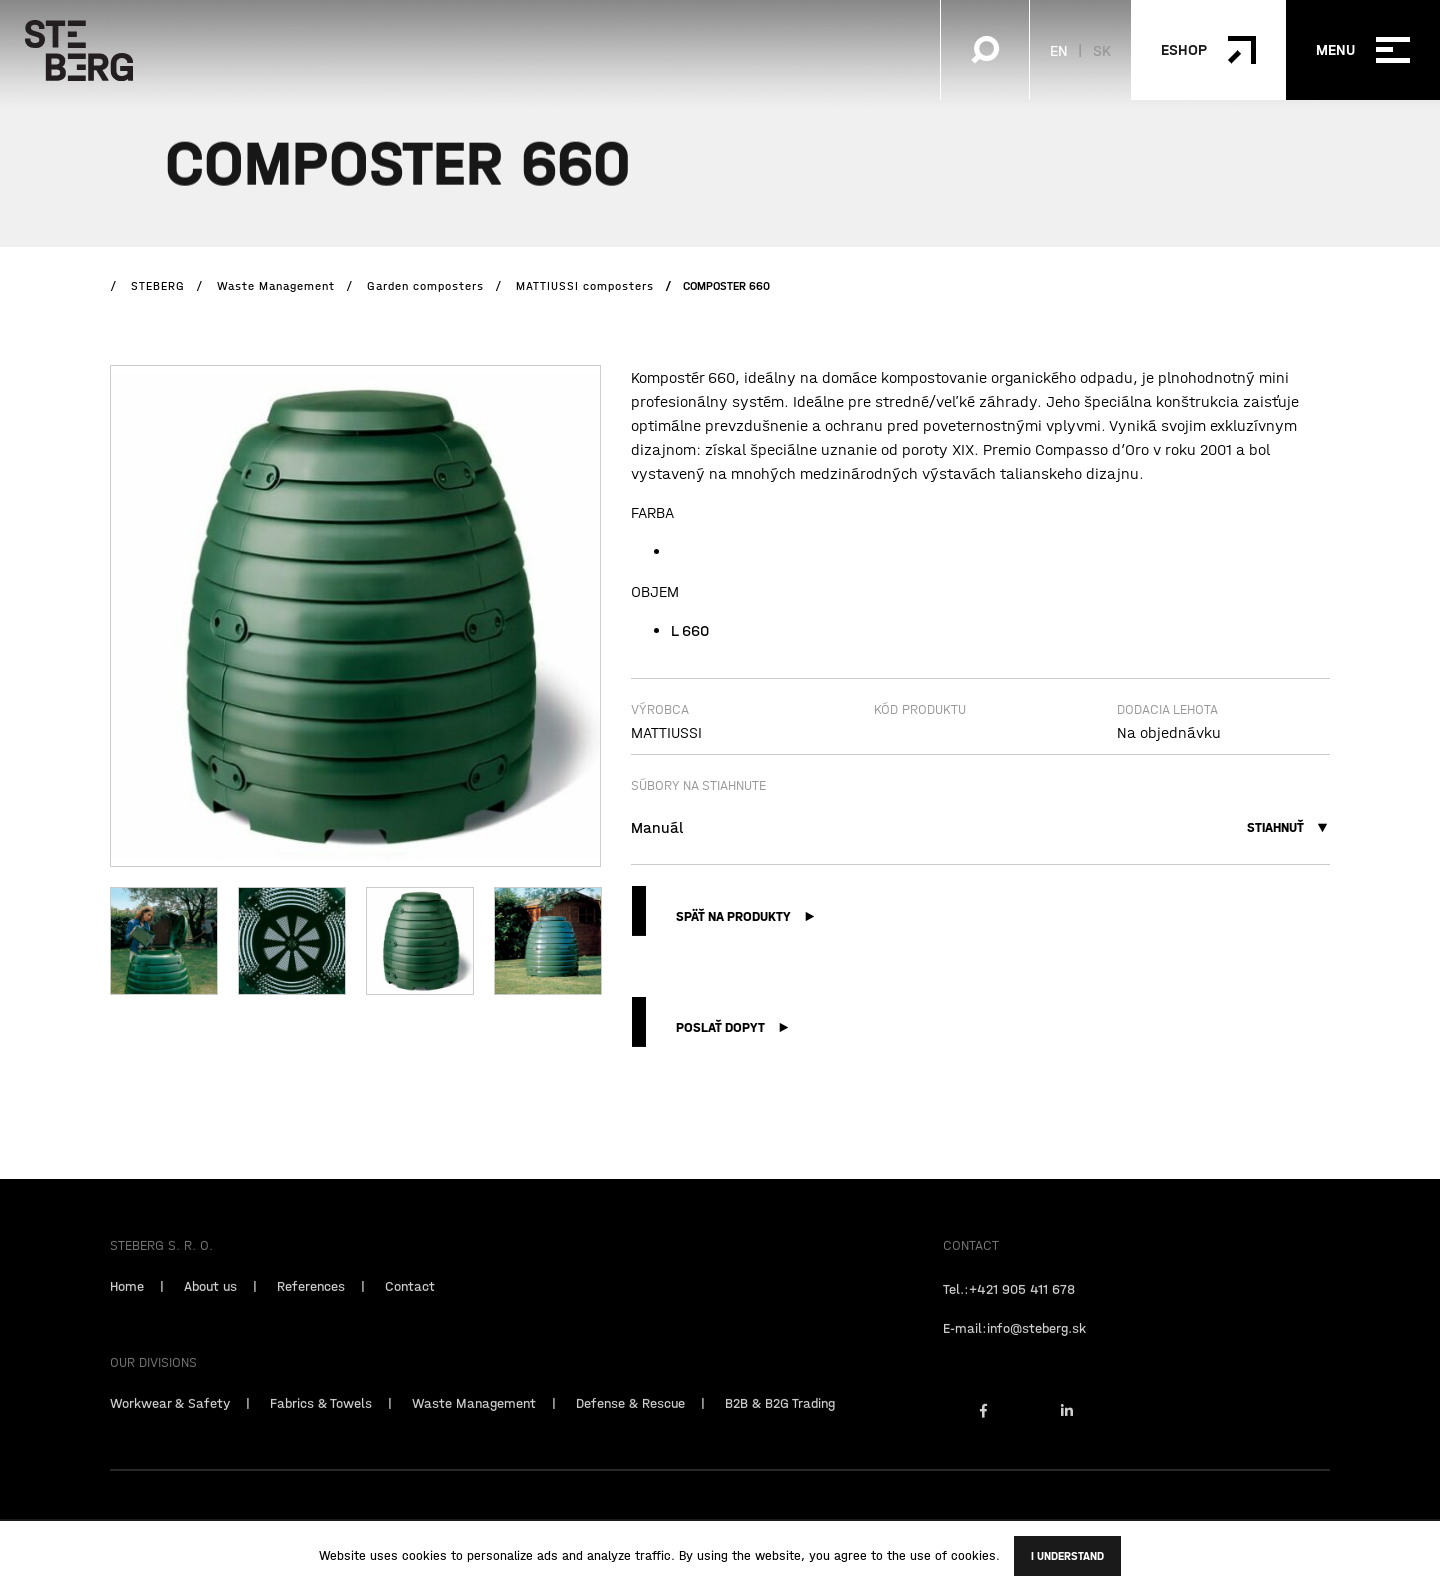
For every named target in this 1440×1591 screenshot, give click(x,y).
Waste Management (474, 1423)
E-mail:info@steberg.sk (1014, 1348)
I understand (1067, 1556)
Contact (410, 1306)
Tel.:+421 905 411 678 (1009, 1309)
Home (127, 1306)
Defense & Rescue (630, 1423)
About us (210, 1306)
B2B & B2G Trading (780, 1423)
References (311, 1306)
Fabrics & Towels (321, 1423)
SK (1102, 50)
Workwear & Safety (170, 1423)
